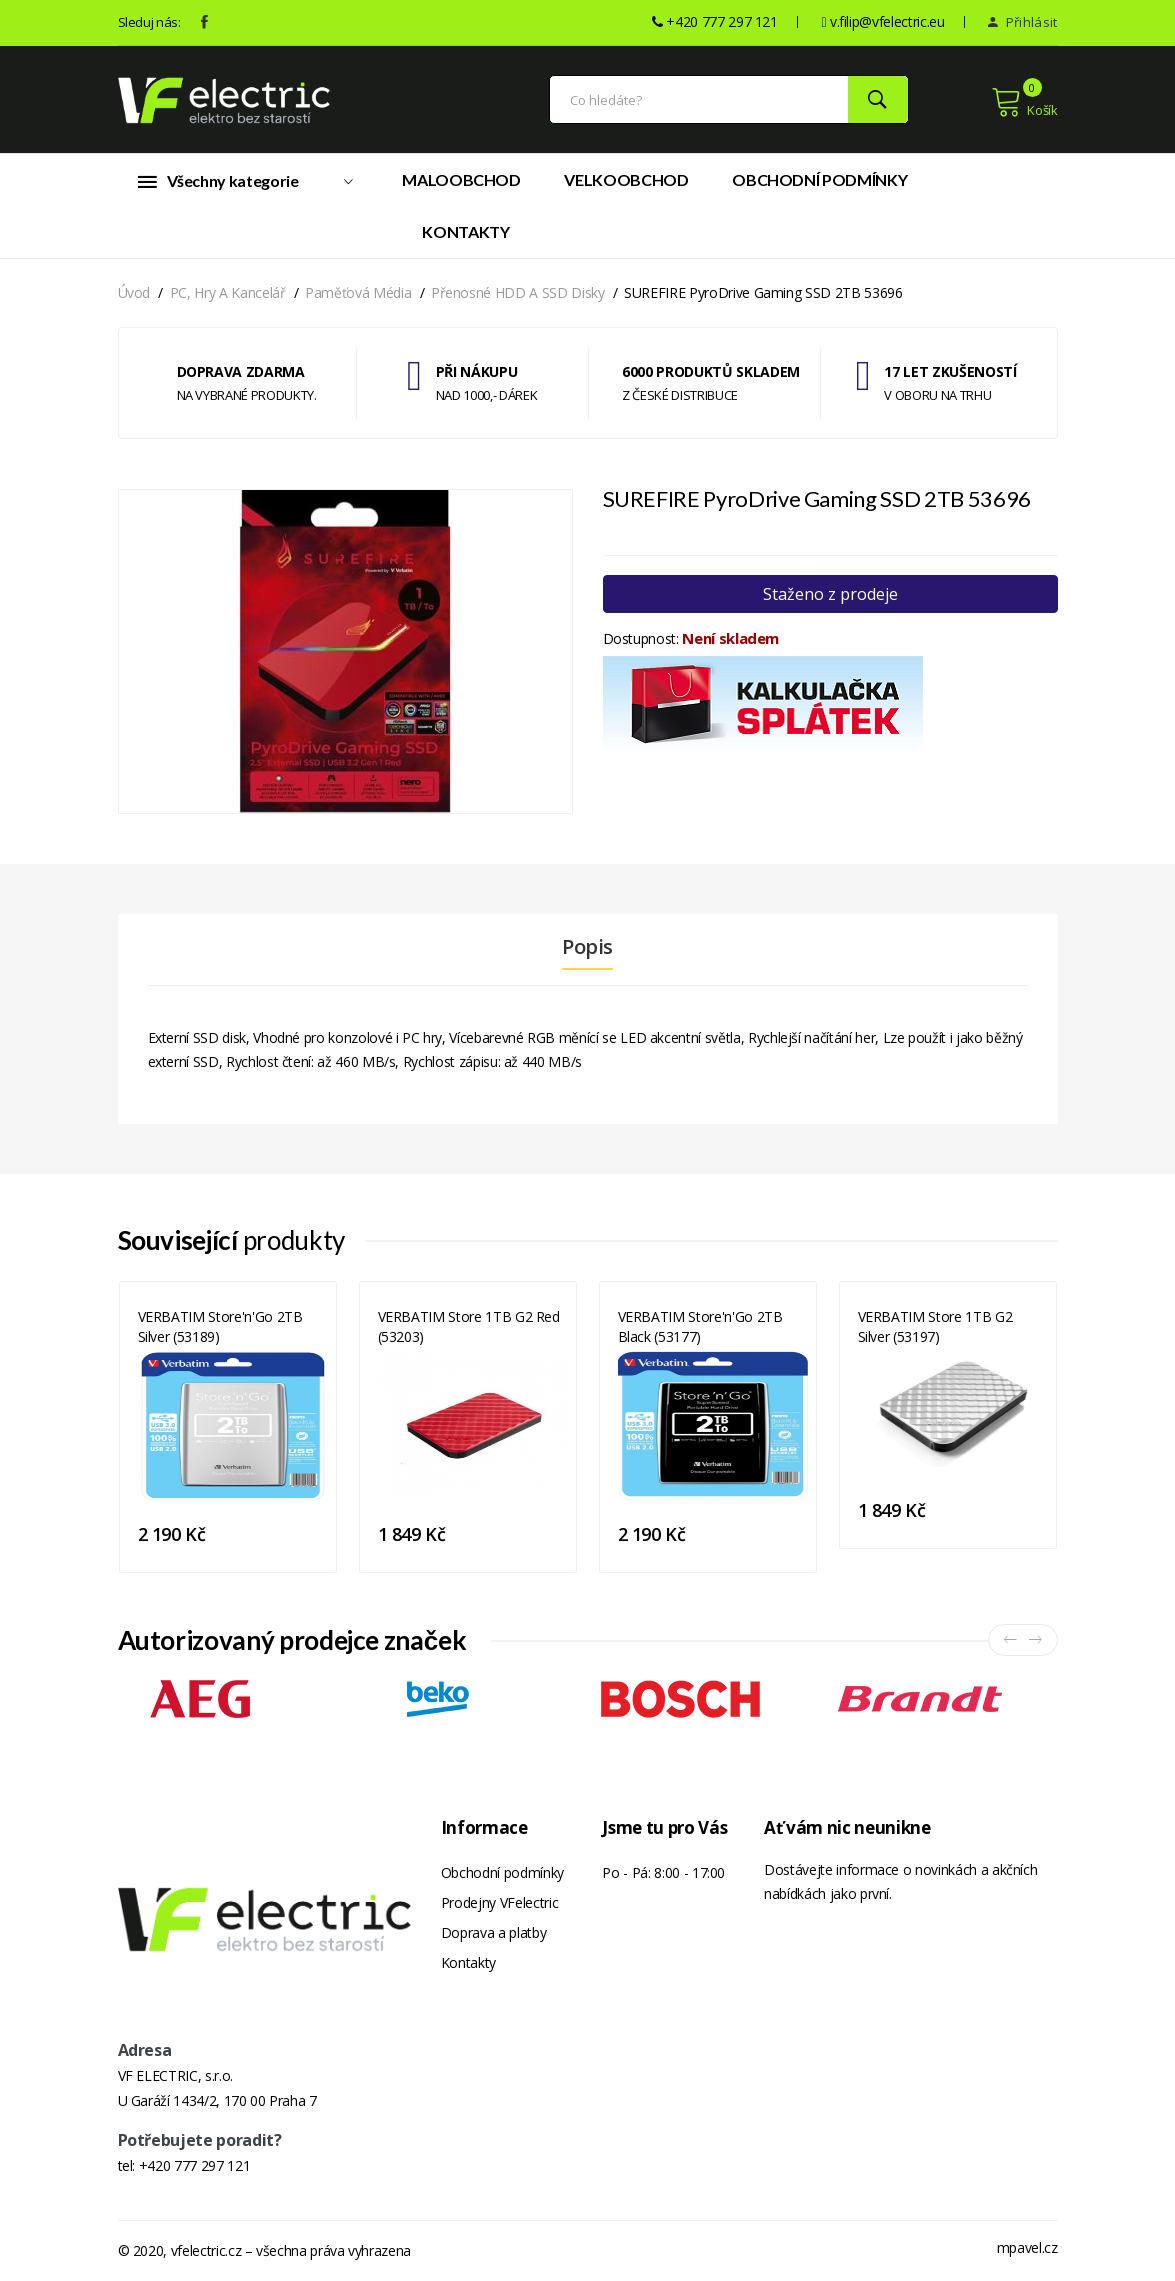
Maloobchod (461, 179)
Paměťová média (358, 292)
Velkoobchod (626, 179)
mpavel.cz (1027, 2247)
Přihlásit (1022, 22)
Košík (1024, 102)
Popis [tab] (587, 947)
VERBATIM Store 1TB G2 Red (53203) (469, 1326)
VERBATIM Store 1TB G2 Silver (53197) (935, 1326)
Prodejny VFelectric (499, 1902)
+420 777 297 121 (194, 2165)
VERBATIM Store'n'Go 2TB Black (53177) (700, 1326)
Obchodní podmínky (819, 179)
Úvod (134, 292)
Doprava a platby (493, 1932)
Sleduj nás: (149, 22)
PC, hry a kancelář (228, 292)
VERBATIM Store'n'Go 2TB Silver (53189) (220, 1326)
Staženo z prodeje (830, 594)
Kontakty (465, 231)
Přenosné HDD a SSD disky (518, 292)
